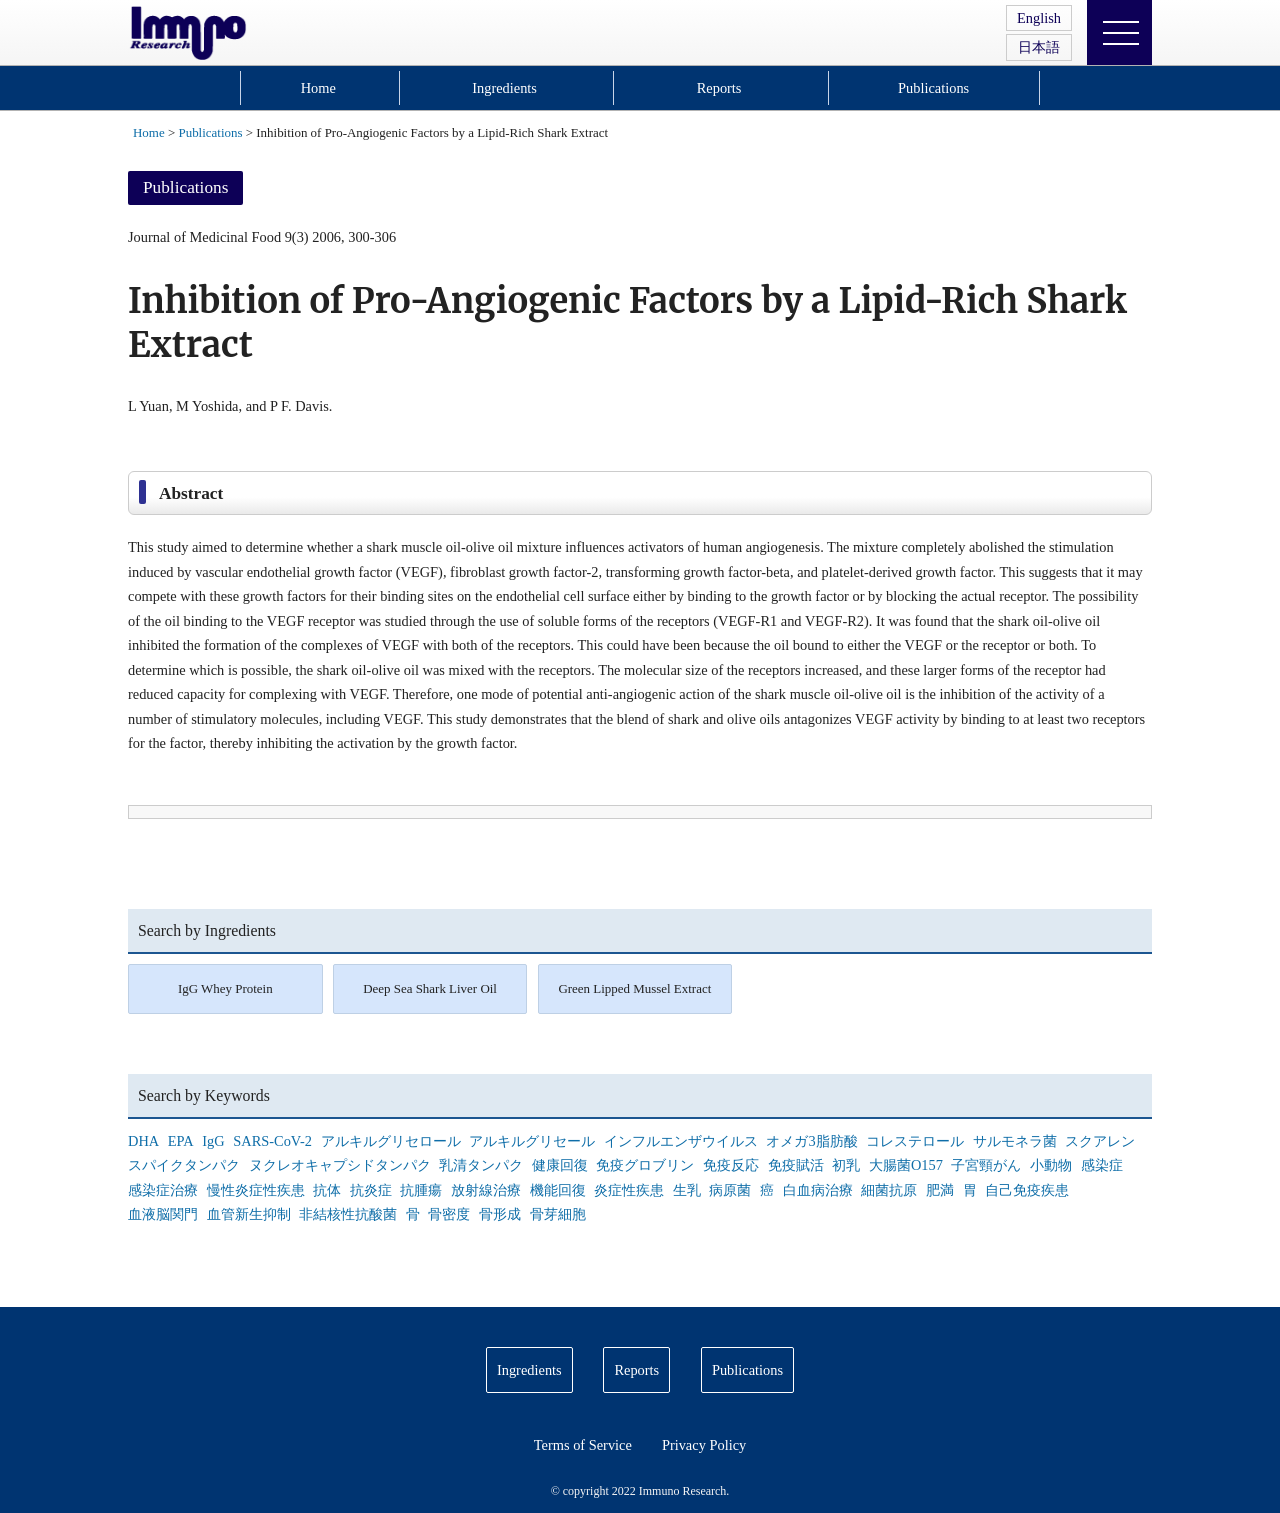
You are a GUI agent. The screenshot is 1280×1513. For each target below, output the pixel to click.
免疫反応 (731, 1165)
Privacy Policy (704, 1445)
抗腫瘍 (421, 1190)
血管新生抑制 (249, 1214)
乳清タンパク (481, 1165)
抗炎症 (371, 1190)
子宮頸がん (986, 1165)
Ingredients (504, 88)
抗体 (327, 1190)
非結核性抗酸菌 (348, 1214)
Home (318, 88)
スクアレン (1100, 1141)
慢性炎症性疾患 (256, 1190)
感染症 (1102, 1165)
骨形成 (500, 1214)
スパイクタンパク (184, 1165)
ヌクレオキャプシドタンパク (340, 1165)
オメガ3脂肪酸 (811, 1141)
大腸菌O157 (906, 1165)
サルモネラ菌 (1015, 1141)
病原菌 (730, 1190)
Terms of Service (583, 1445)
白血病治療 (818, 1190)
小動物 (1051, 1165)
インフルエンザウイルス (681, 1141)
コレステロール (915, 1141)
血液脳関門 (163, 1214)
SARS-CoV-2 (272, 1141)
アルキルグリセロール (391, 1141)
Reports (719, 88)
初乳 (846, 1165)
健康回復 (560, 1165)
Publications (933, 88)
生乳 (687, 1190)
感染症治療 (163, 1190)
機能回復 (558, 1190)
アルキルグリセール (532, 1141)
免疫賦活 (796, 1165)
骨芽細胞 (558, 1214)
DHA (143, 1141)
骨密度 (449, 1214)
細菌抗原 (889, 1190)
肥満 (940, 1190)
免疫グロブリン (645, 1165)
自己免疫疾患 (1027, 1190)
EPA (181, 1141)
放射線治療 (486, 1190)
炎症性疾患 (629, 1190)
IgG (213, 1141)
